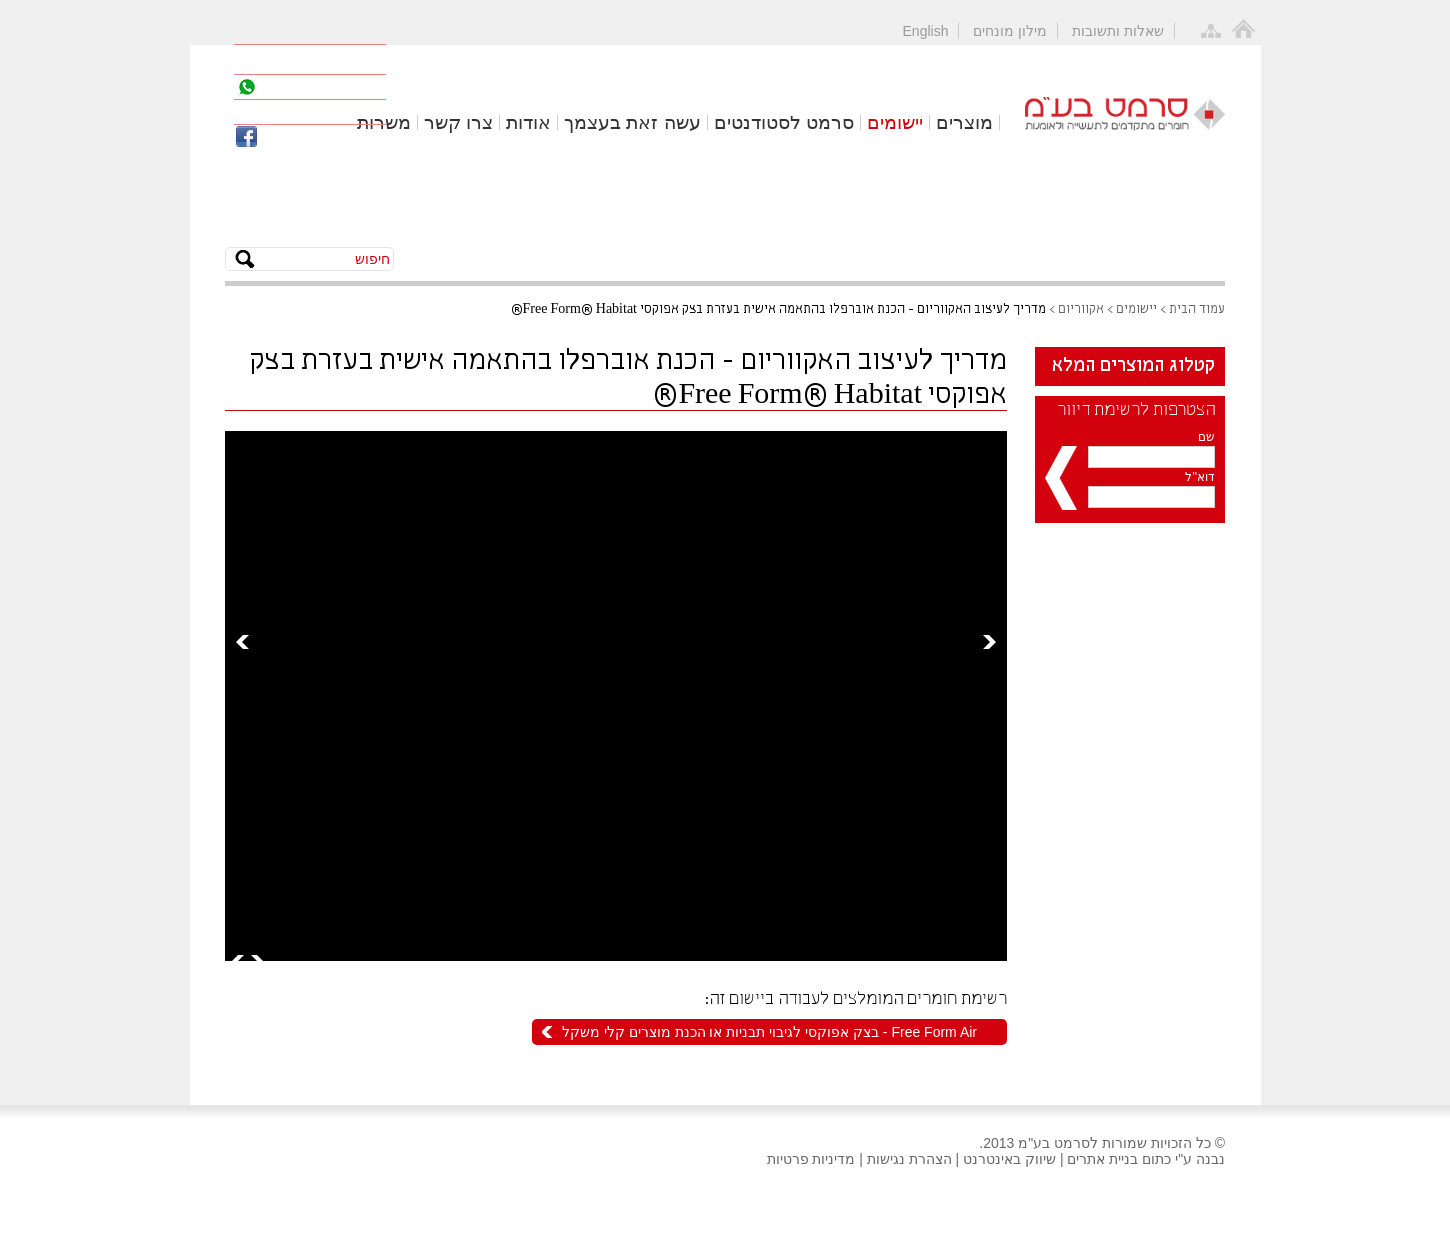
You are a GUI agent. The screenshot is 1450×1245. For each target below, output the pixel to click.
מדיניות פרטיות (811, 1159)
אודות (528, 122)
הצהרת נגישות (909, 1159)
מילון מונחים (1010, 31)
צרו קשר (458, 122)
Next (989, 641)
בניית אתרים (1102, 1159)
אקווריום (1081, 309)
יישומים (895, 122)
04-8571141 (322, 59)
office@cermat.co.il (330, 112)
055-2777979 (315, 87)
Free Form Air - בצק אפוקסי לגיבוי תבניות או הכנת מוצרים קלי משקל (769, 1032)
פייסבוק (297, 137)
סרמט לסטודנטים (784, 122)
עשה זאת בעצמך (632, 122)
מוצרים (964, 122)
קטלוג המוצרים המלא (1133, 366)
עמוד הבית (1197, 309)
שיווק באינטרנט (1009, 1159)
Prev (242, 641)
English (926, 31)
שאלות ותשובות (1118, 31)
